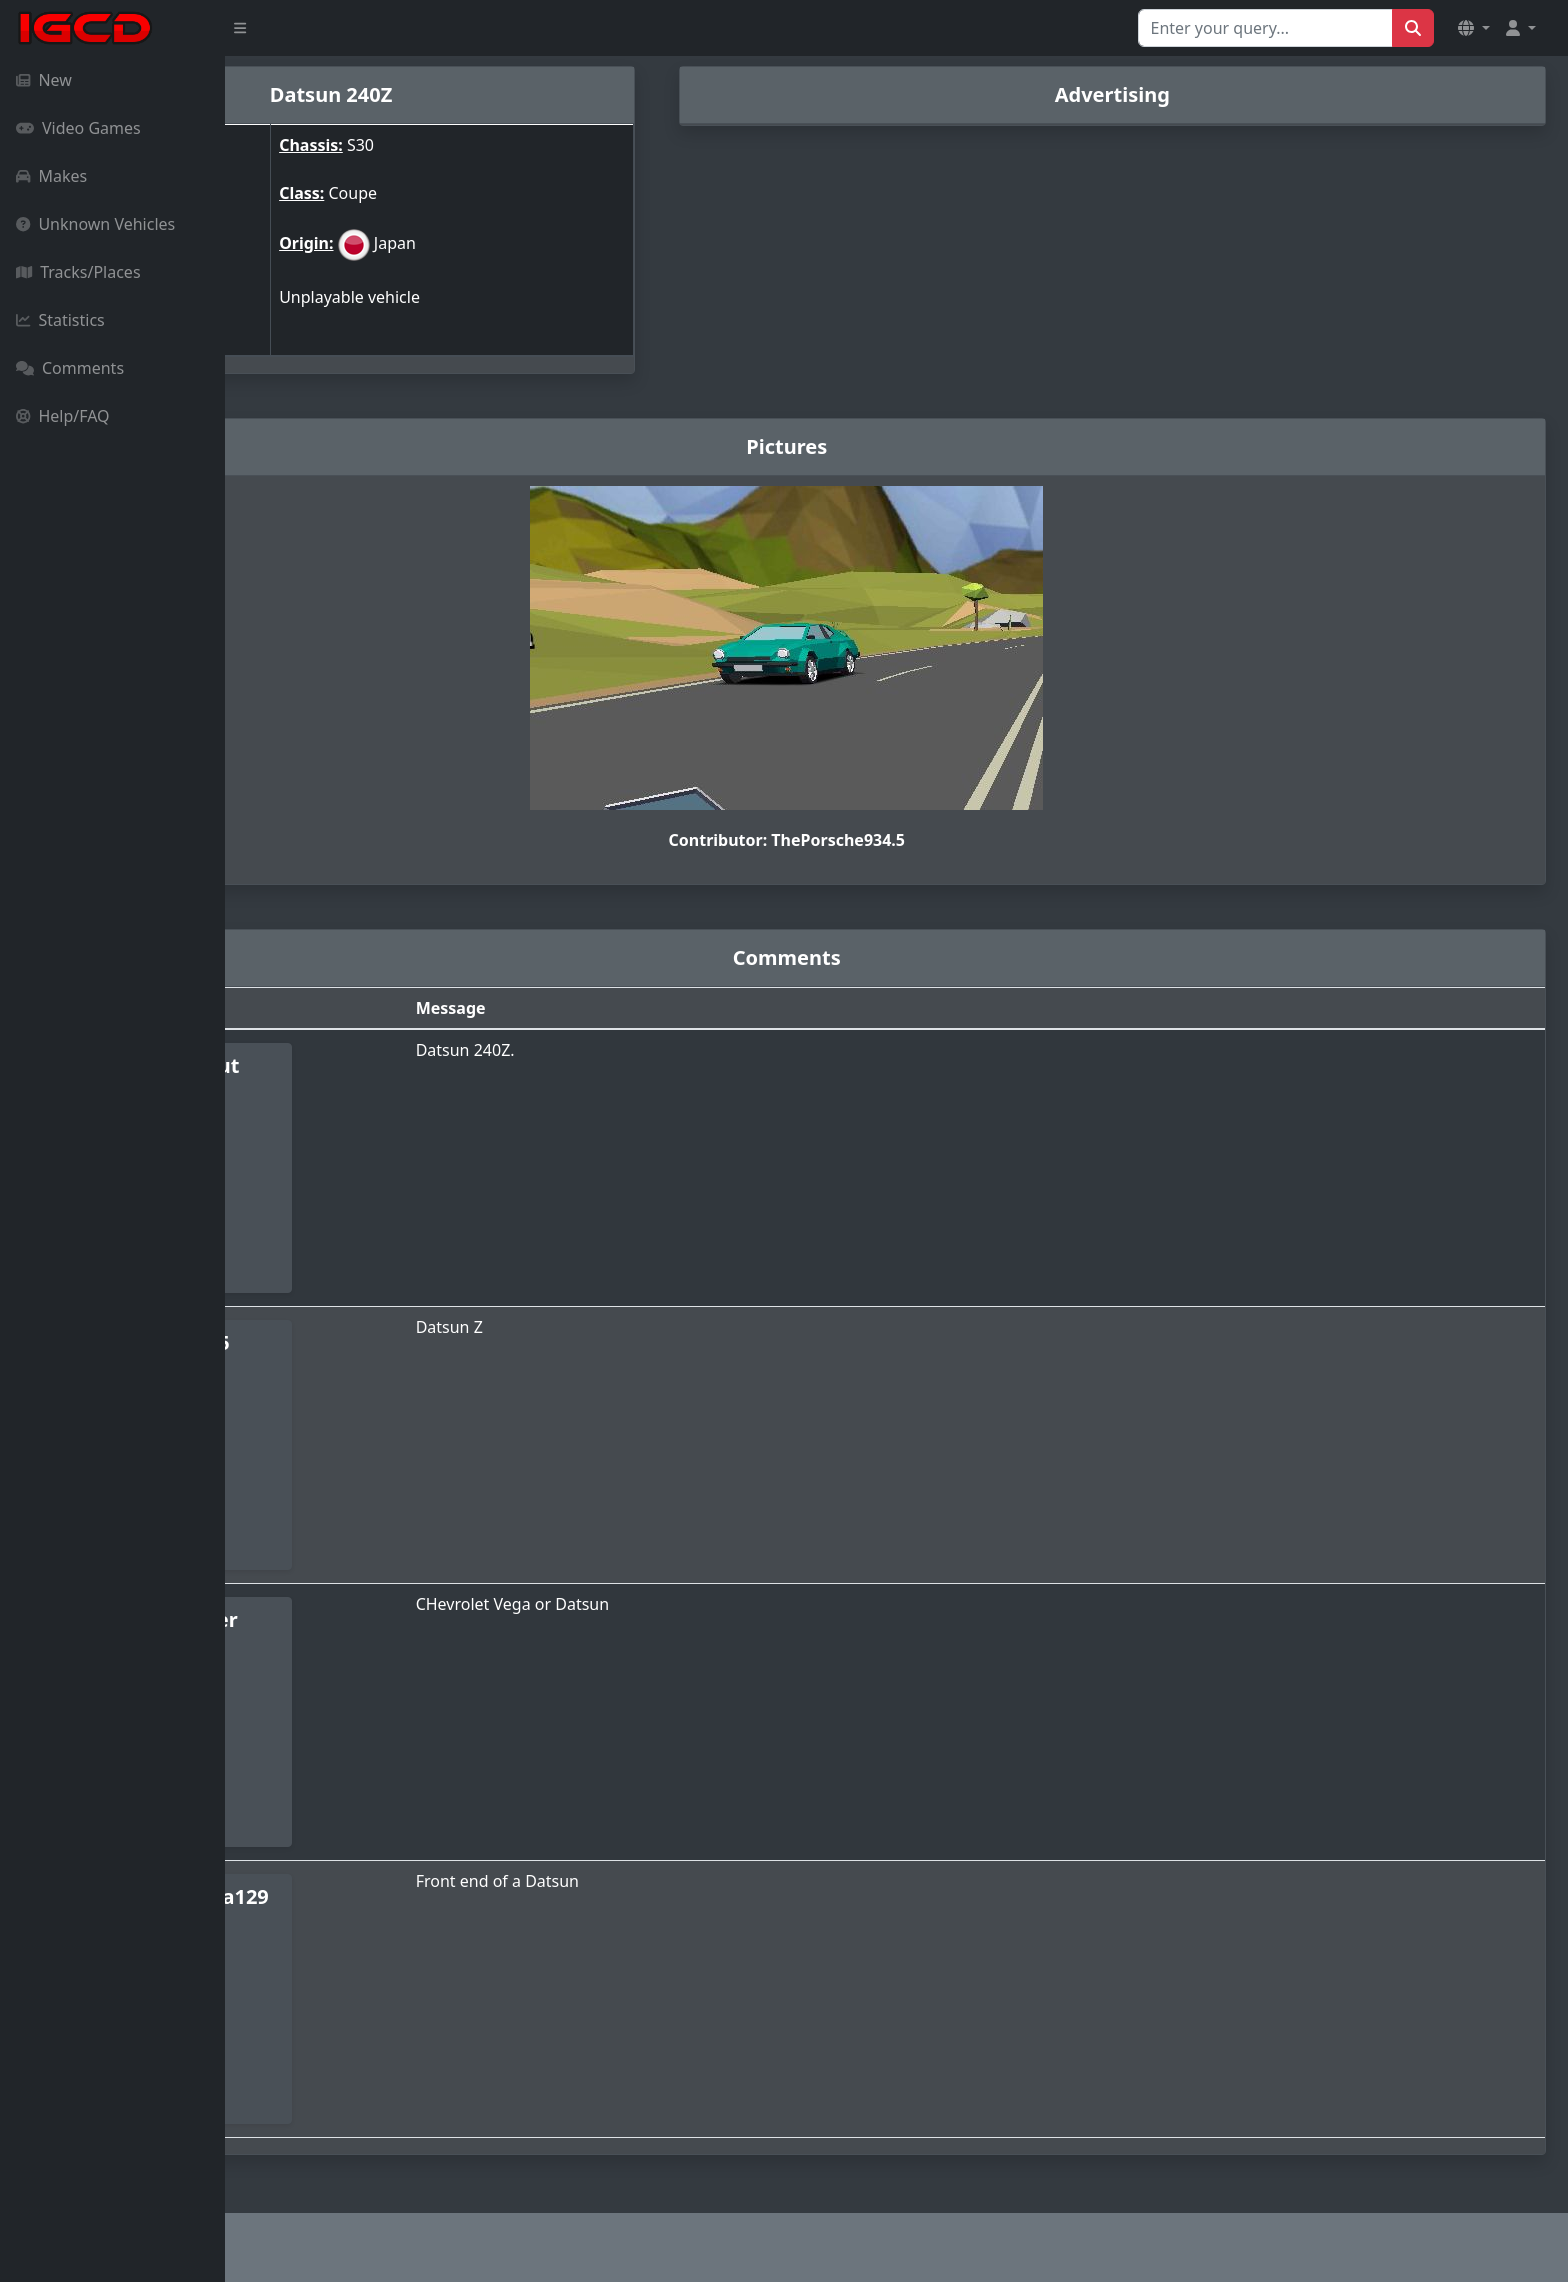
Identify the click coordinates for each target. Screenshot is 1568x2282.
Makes (51, 176)
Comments (70, 368)
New (44, 80)
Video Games (78, 128)
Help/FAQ (63, 416)
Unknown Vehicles (95, 224)
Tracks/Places (78, 272)
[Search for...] (1265, 28)
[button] (1474, 28)
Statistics (60, 320)
